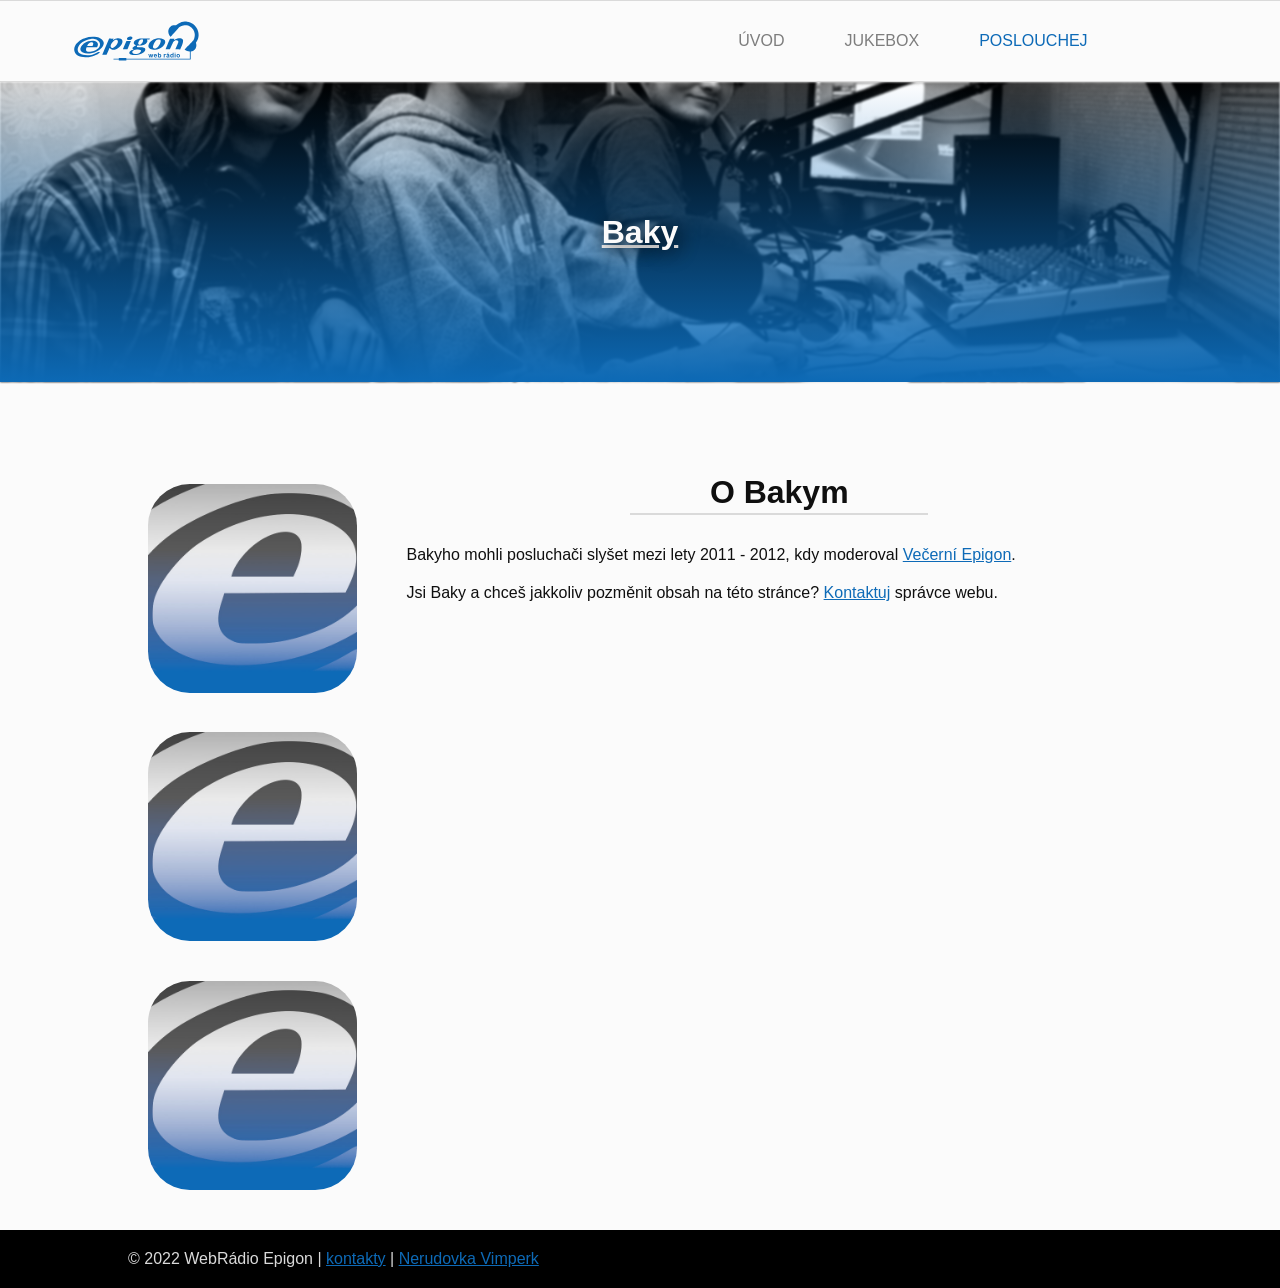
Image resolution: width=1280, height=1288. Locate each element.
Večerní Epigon (957, 554)
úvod (761, 40)
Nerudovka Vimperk (469, 1258)
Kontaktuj (857, 592)
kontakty (356, 1258)
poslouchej (1033, 40)
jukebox (881, 40)
